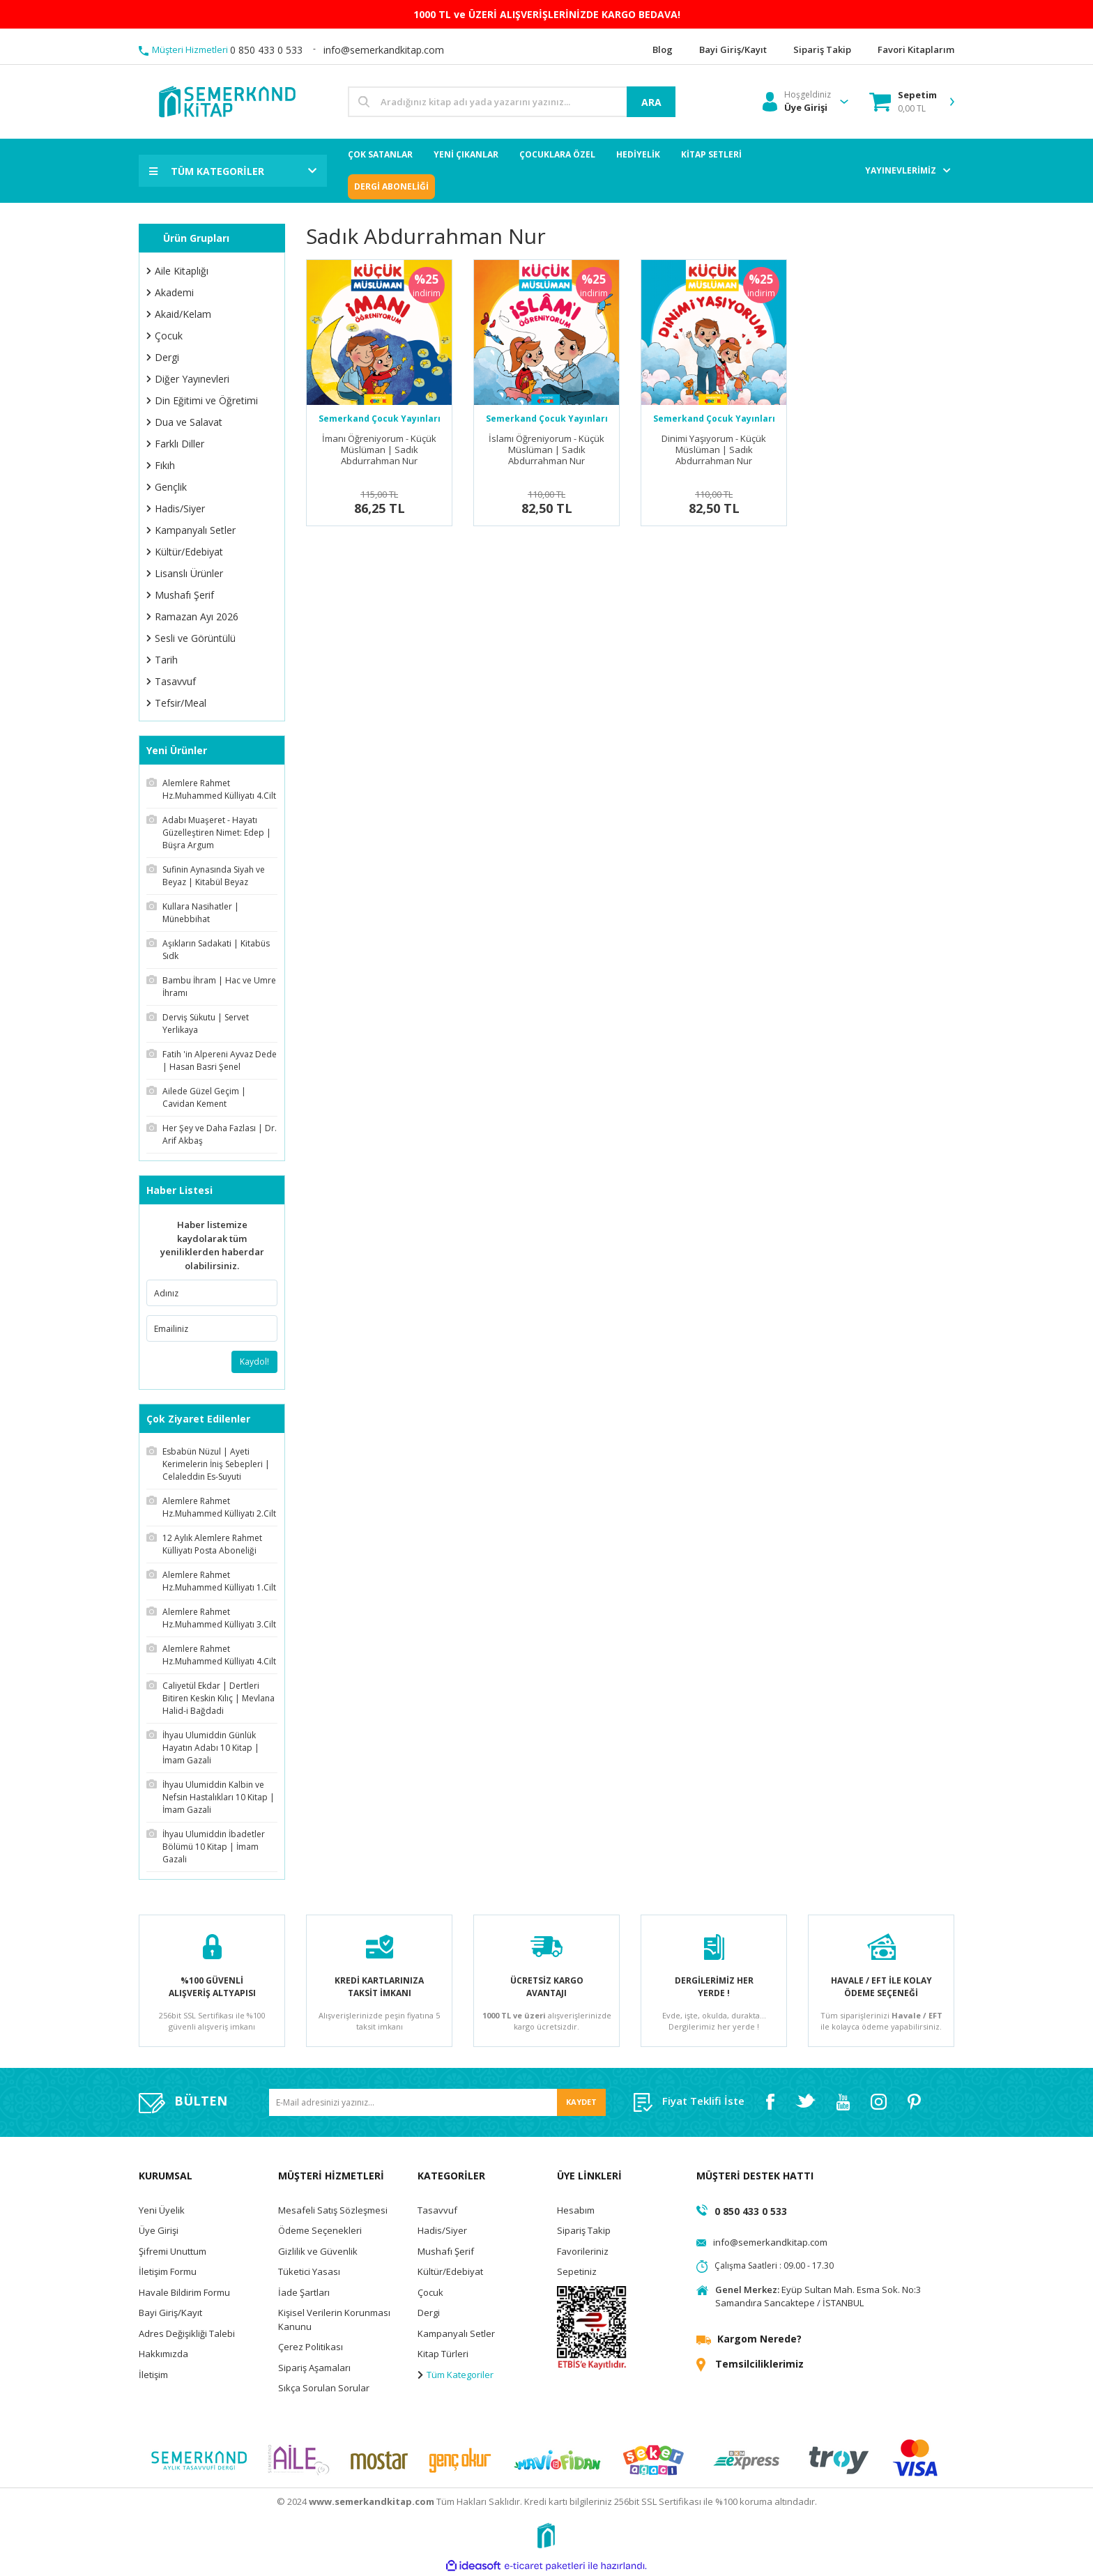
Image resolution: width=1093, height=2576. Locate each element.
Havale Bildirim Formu (184, 2292)
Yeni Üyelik (162, 2210)
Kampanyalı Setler (456, 2333)
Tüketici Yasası (309, 2271)
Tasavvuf (437, 2210)
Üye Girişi (158, 2230)
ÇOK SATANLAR (380, 154)
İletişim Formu (168, 2271)
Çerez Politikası (310, 2346)
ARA (651, 102)
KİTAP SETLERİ (711, 154)
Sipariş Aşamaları (314, 2367)
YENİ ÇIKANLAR (466, 154)
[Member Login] (797, 102)
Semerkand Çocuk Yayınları (380, 418)
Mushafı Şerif (446, 2251)
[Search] (511, 101)
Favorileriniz (583, 2251)
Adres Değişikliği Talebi (187, 2333)
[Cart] (903, 102)
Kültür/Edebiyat (450, 2271)
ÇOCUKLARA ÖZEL (557, 154)
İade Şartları (304, 2292)
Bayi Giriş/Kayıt (170, 2312)
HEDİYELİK (638, 154)
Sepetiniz (577, 2271)
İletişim (153, 2374)
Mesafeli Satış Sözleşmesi (333, 2210)
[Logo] (226, 101)
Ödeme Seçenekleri (320, 2230)
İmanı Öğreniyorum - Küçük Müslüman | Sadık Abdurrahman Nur (379, 449)
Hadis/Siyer (442, 2230)
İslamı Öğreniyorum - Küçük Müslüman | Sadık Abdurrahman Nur (546, 449)
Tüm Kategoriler (456, 2374)
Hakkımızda (163, 2353)
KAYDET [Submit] (581, 2101)
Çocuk (430, 2292)
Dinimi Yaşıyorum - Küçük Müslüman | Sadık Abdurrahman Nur (714, 449)
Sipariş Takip (584, 2230)
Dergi (429, 2312)
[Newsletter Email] (437, 2102)
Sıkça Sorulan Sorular (323, 2388)
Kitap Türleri (443, 2353)
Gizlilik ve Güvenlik (318, 2251)
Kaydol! (254, 1361)
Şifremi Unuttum (172, 2251)
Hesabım (576, 2210)
